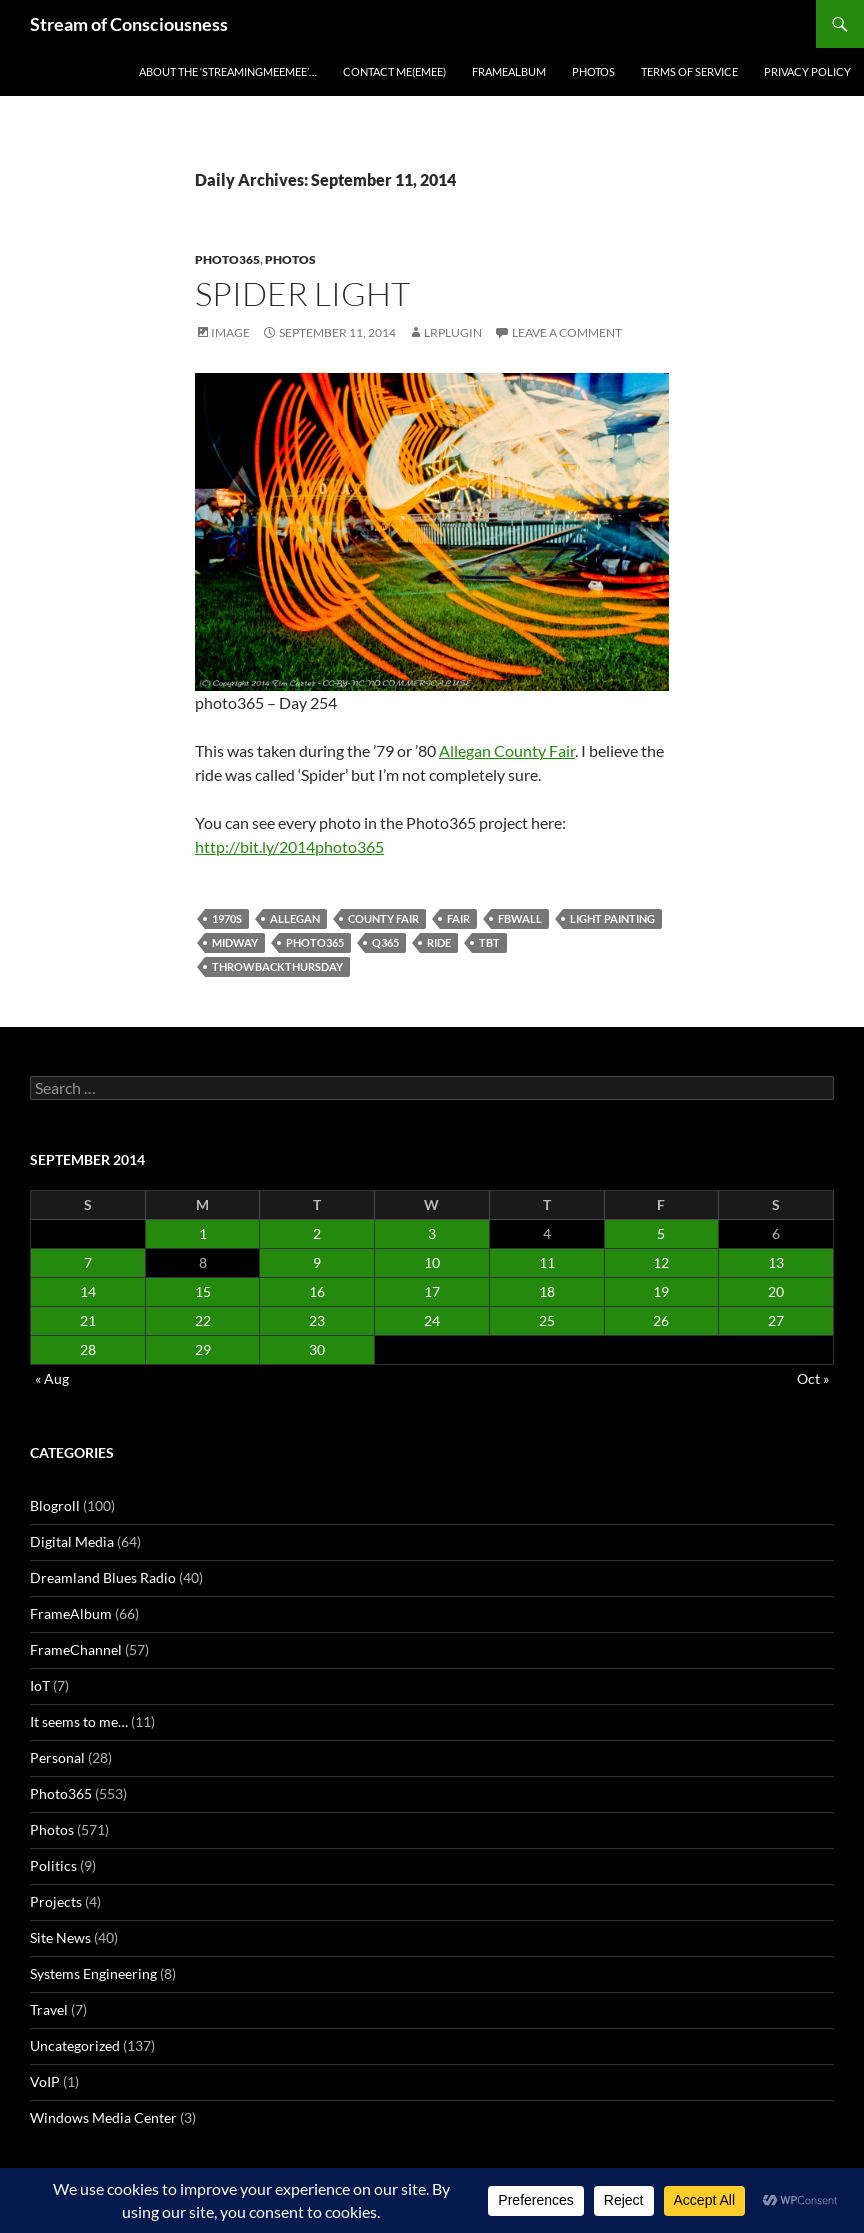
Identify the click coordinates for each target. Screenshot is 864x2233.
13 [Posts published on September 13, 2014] (776, 1262)
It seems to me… (79, 1721)
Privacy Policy (807, 71)
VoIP (45, 2081)
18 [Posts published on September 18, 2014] (547, 1291)
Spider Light (302, 293)
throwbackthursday (277, 966)
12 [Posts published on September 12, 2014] (661, 1262)
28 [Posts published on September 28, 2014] (88, 1349)
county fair (383, 918)
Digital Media (72, 1541)
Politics (53, 1865)
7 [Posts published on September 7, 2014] (88, 1262)
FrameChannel (76, 1649)
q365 (385, 942)
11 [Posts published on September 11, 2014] (547, 1262)
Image (230, 332)
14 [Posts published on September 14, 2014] (88, 1291)
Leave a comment (567, 332)
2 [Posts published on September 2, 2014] (317, 1233)
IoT (40, 1685)
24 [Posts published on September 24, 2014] (432, 1320)
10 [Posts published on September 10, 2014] (432, 1262)
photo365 (315, 942)
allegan (295, 918)
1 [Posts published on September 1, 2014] (203, 1233)
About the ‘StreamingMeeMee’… (228, 71)
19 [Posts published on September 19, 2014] (661, 1291)
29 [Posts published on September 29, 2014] (203, 1349)
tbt (489, 942)
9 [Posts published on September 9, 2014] (317, 1262)
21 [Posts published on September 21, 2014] (88, 1320)
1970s (227, 918)
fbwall (520, 918)
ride (439, 942)
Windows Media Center (103, 2117)
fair (458, 918)
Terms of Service (689, 71)
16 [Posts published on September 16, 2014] (317, 1291)
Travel (49, 2009)
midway (235, 942)
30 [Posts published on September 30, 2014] (317, 1349)
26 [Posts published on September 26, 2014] (661, 1320)
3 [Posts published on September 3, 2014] (432, 1233)
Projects (56, 1901)
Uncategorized (75, 2045)
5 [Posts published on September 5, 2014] (661, 1233)
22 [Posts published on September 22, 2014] (203, 1320)
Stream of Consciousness (129, 24)
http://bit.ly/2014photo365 (289, 846)
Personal (57, 1757)
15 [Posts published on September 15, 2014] (203, 1291)
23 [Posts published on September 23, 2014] (317, 1320)
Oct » (813, 1378)
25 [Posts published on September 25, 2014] (547, 1320)
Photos (593, 71)
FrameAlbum (509, 71)
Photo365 (227, 259)
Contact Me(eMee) (394, 71)
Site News (60, 1937)
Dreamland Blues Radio (103, 1577)
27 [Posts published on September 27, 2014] (776, 1320)
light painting (612, 918)
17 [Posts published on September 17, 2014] (432, 1291)
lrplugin (453, 332)
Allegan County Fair (507, 750)
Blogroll (55, 1505)
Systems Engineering (93, 1973)
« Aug (52, 1378)
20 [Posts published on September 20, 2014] (776, 1291)
